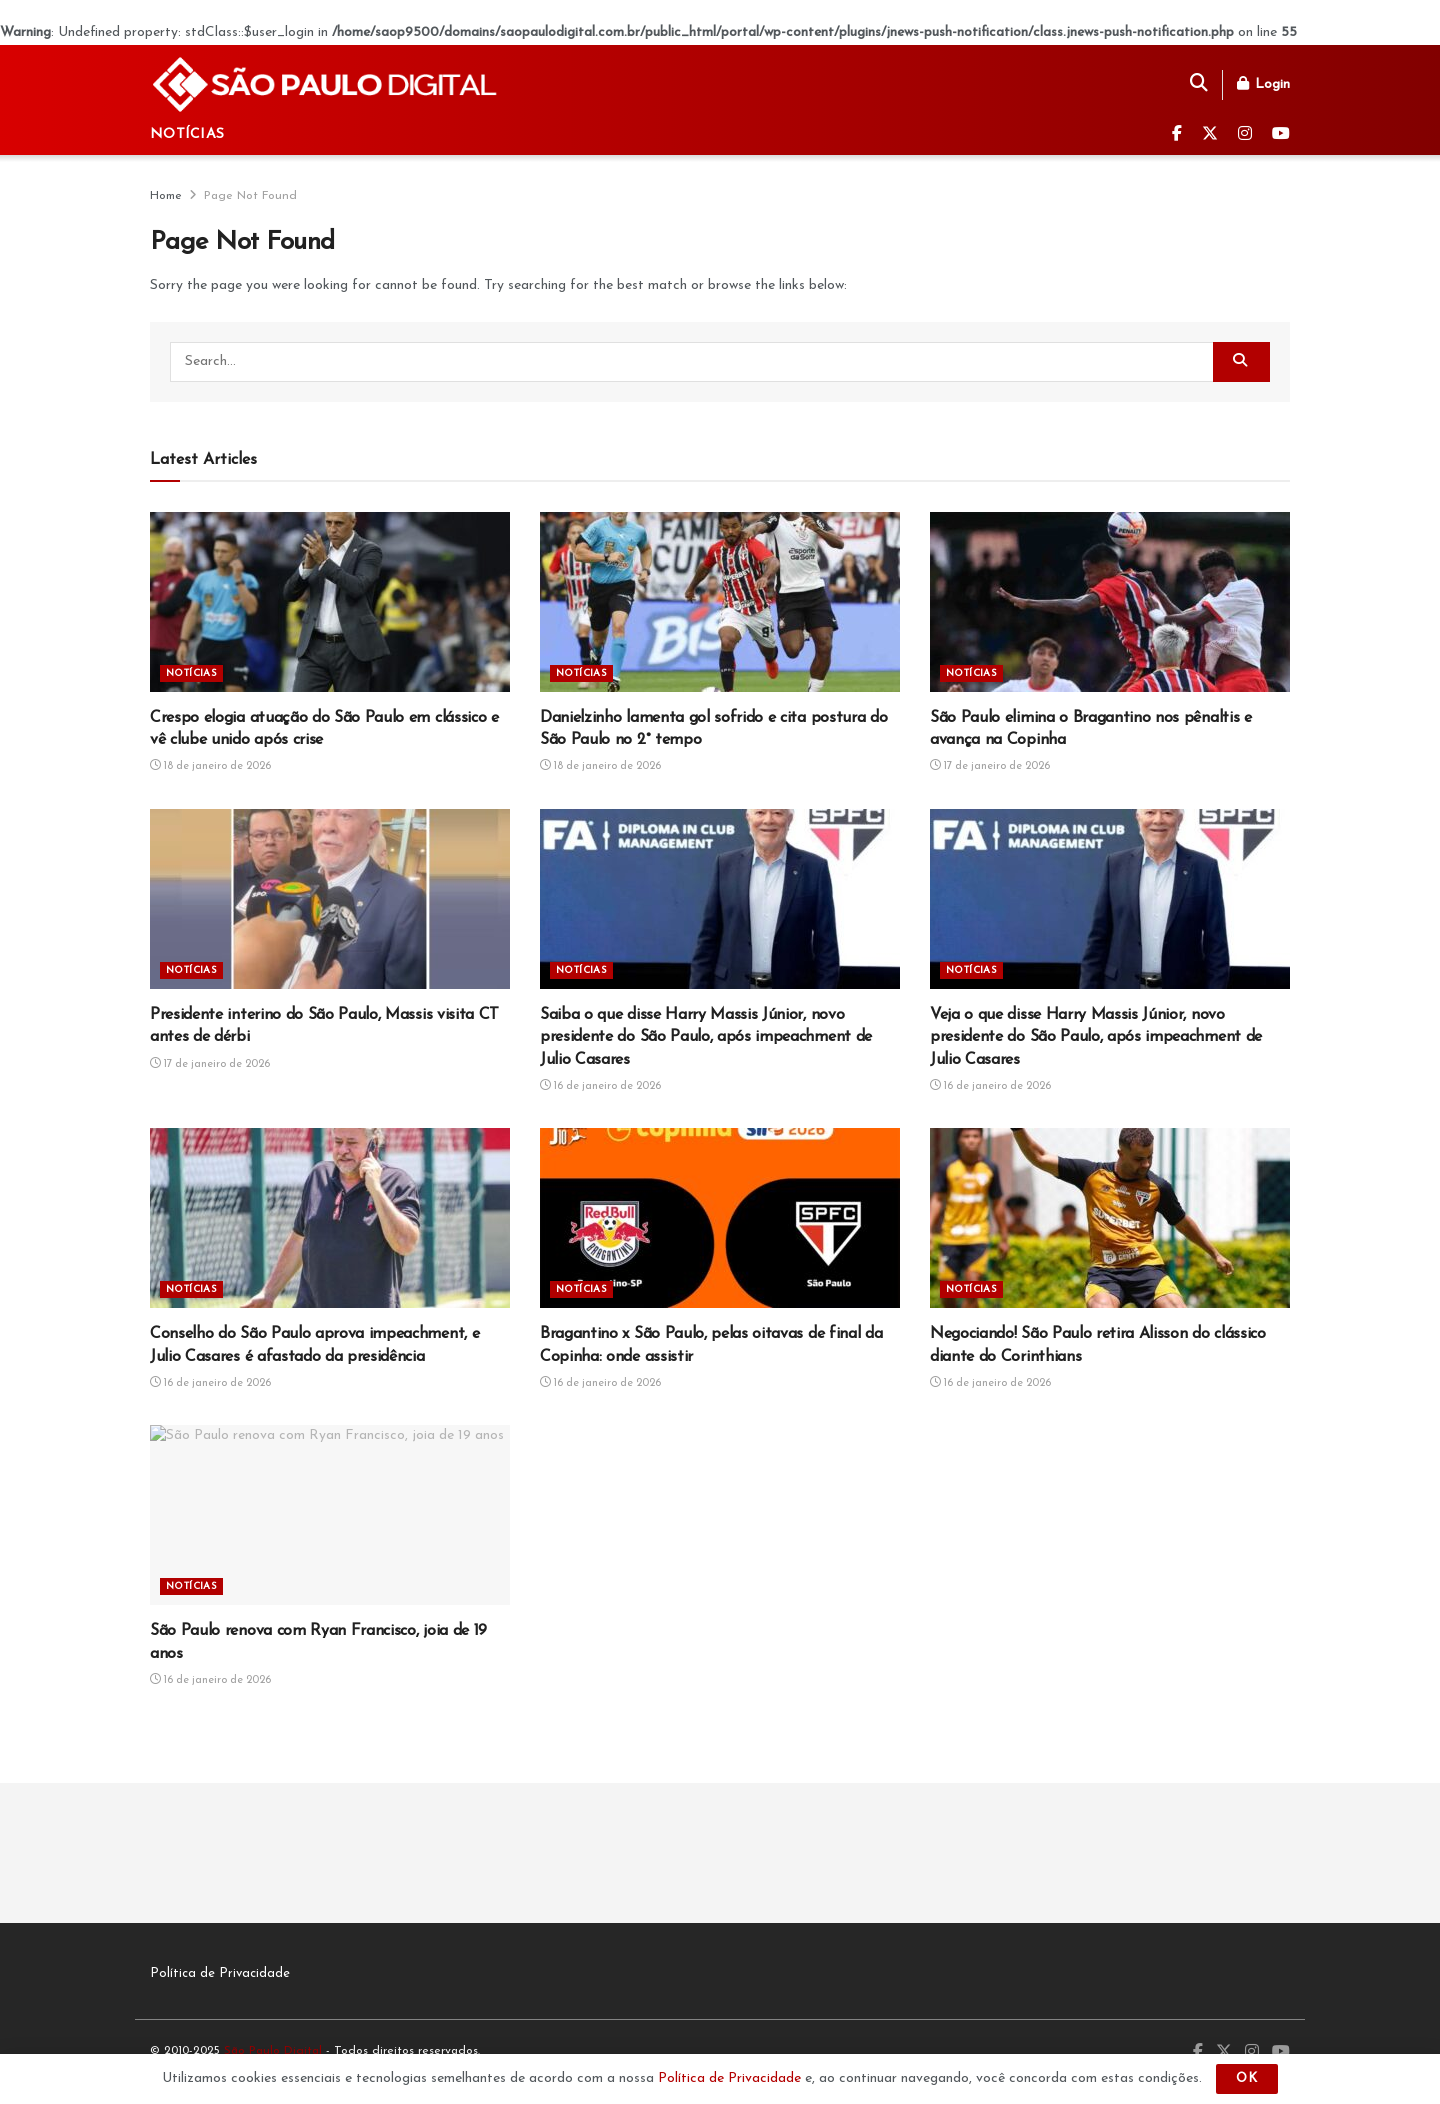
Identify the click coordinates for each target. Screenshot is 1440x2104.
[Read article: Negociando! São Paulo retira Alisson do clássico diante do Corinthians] (1110, 1218)
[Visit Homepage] (326, 84)
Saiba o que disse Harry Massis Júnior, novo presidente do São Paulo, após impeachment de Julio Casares (706, 1037)
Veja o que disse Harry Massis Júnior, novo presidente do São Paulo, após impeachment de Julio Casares (1096, 1037)
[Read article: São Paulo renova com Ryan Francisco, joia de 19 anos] (330, 1515)
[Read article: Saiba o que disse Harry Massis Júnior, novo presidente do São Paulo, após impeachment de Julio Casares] (720, 899)
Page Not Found (250, 196)
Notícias (187, 134)
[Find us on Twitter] (1210, 134)
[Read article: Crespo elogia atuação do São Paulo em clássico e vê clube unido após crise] (330, 602)
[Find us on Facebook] (1177, 134)
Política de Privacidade (220, 1973)
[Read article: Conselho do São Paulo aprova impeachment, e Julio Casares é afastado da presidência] (330, 1218)
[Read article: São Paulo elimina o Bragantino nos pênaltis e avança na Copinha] (1110, 602)
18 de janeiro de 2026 (210, 766)
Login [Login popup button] (1263, 84)
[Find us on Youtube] (1281, 134)
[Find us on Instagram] (1245, 134)
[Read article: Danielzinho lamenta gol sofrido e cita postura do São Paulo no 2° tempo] (720, 602)
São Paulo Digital (273, 2051)
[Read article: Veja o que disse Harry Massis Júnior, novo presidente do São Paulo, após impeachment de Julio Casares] (1110, 899)
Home (166, 196)
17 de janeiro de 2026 (990, 766)
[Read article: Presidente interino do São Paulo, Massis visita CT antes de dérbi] (330, 899)
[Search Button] (1199, 85)
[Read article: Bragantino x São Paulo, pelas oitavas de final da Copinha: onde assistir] (720, 1218)
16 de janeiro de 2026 (600, 1086)
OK (1247, 2078)
